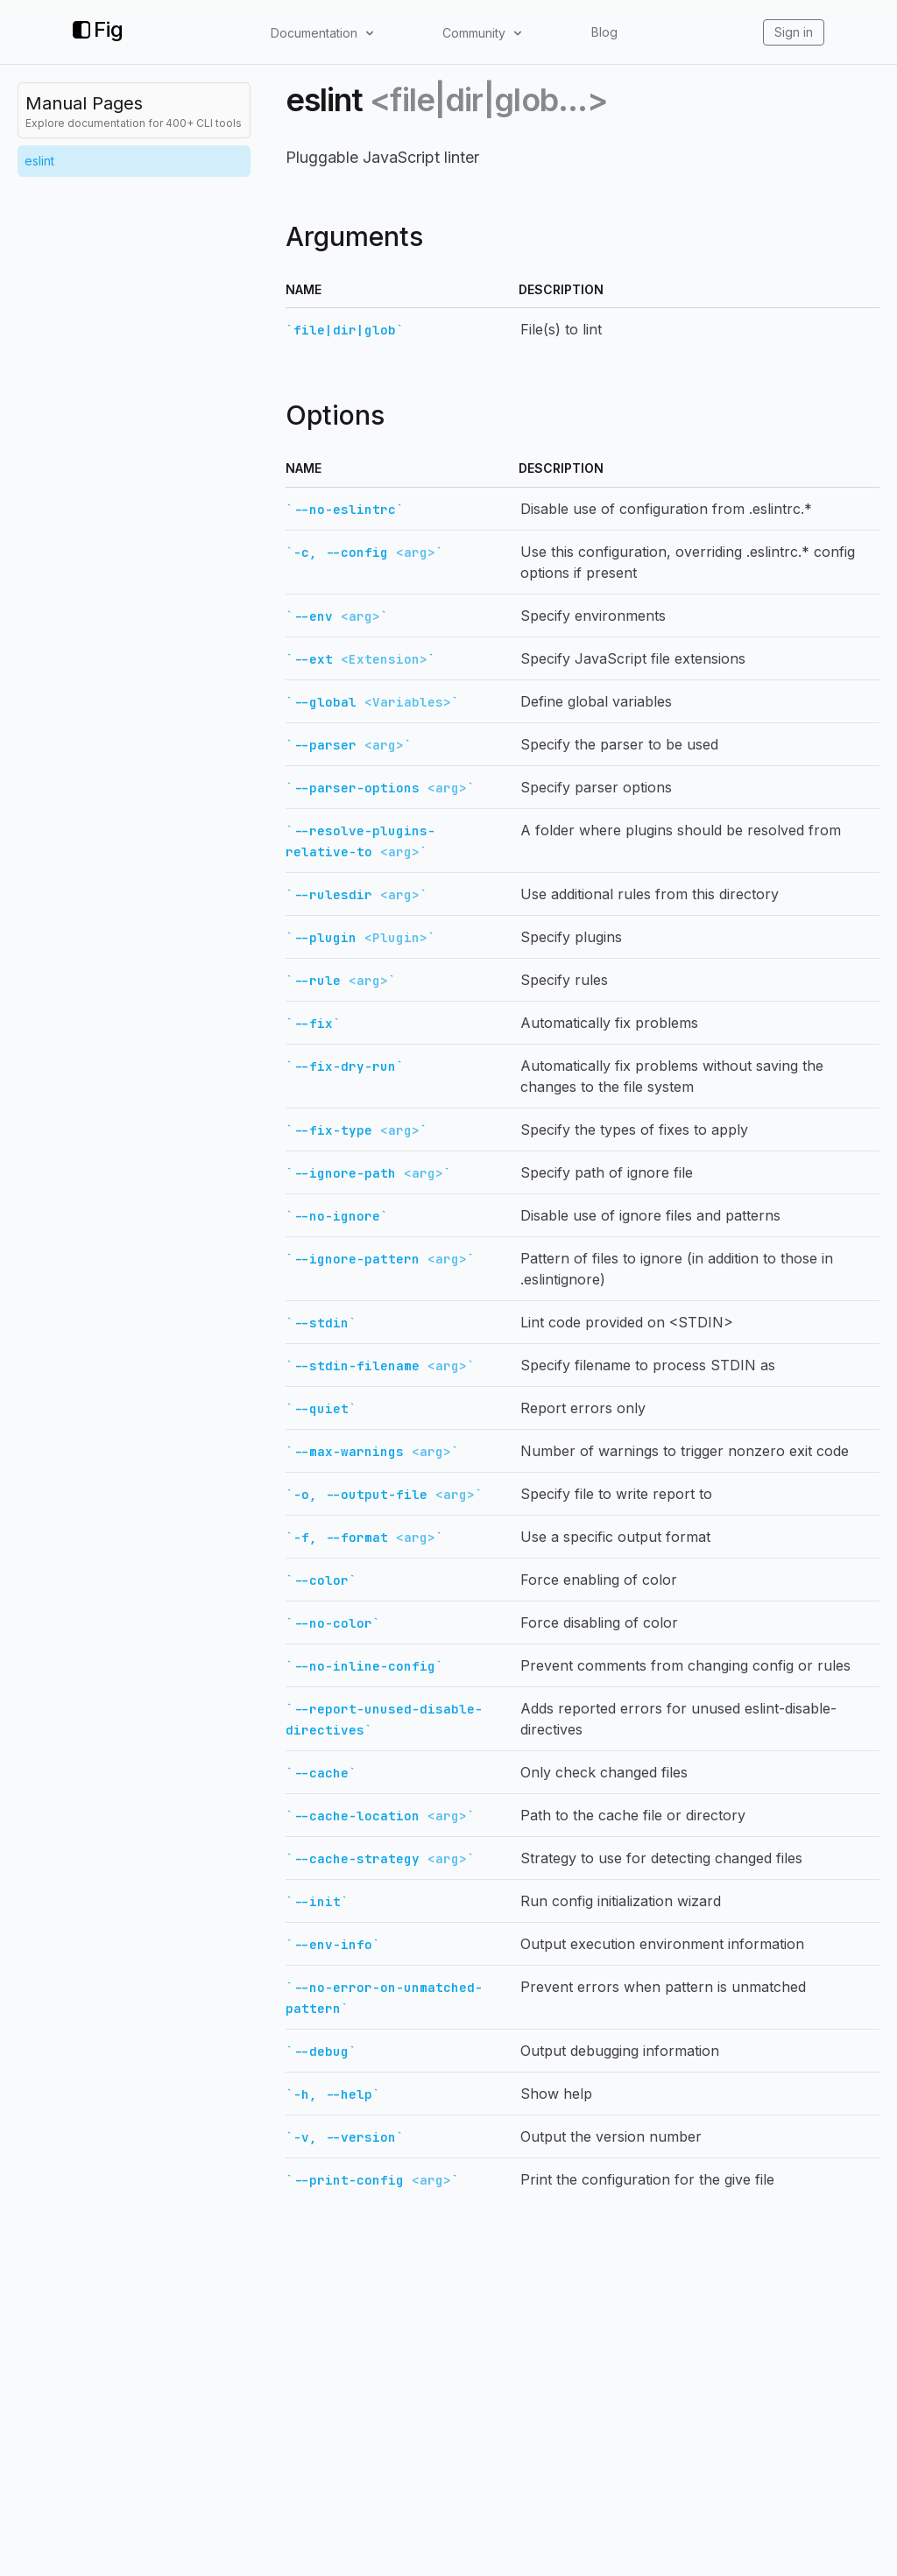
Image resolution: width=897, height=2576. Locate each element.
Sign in (793, 32)
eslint (39, 160)
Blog (604, 32)
